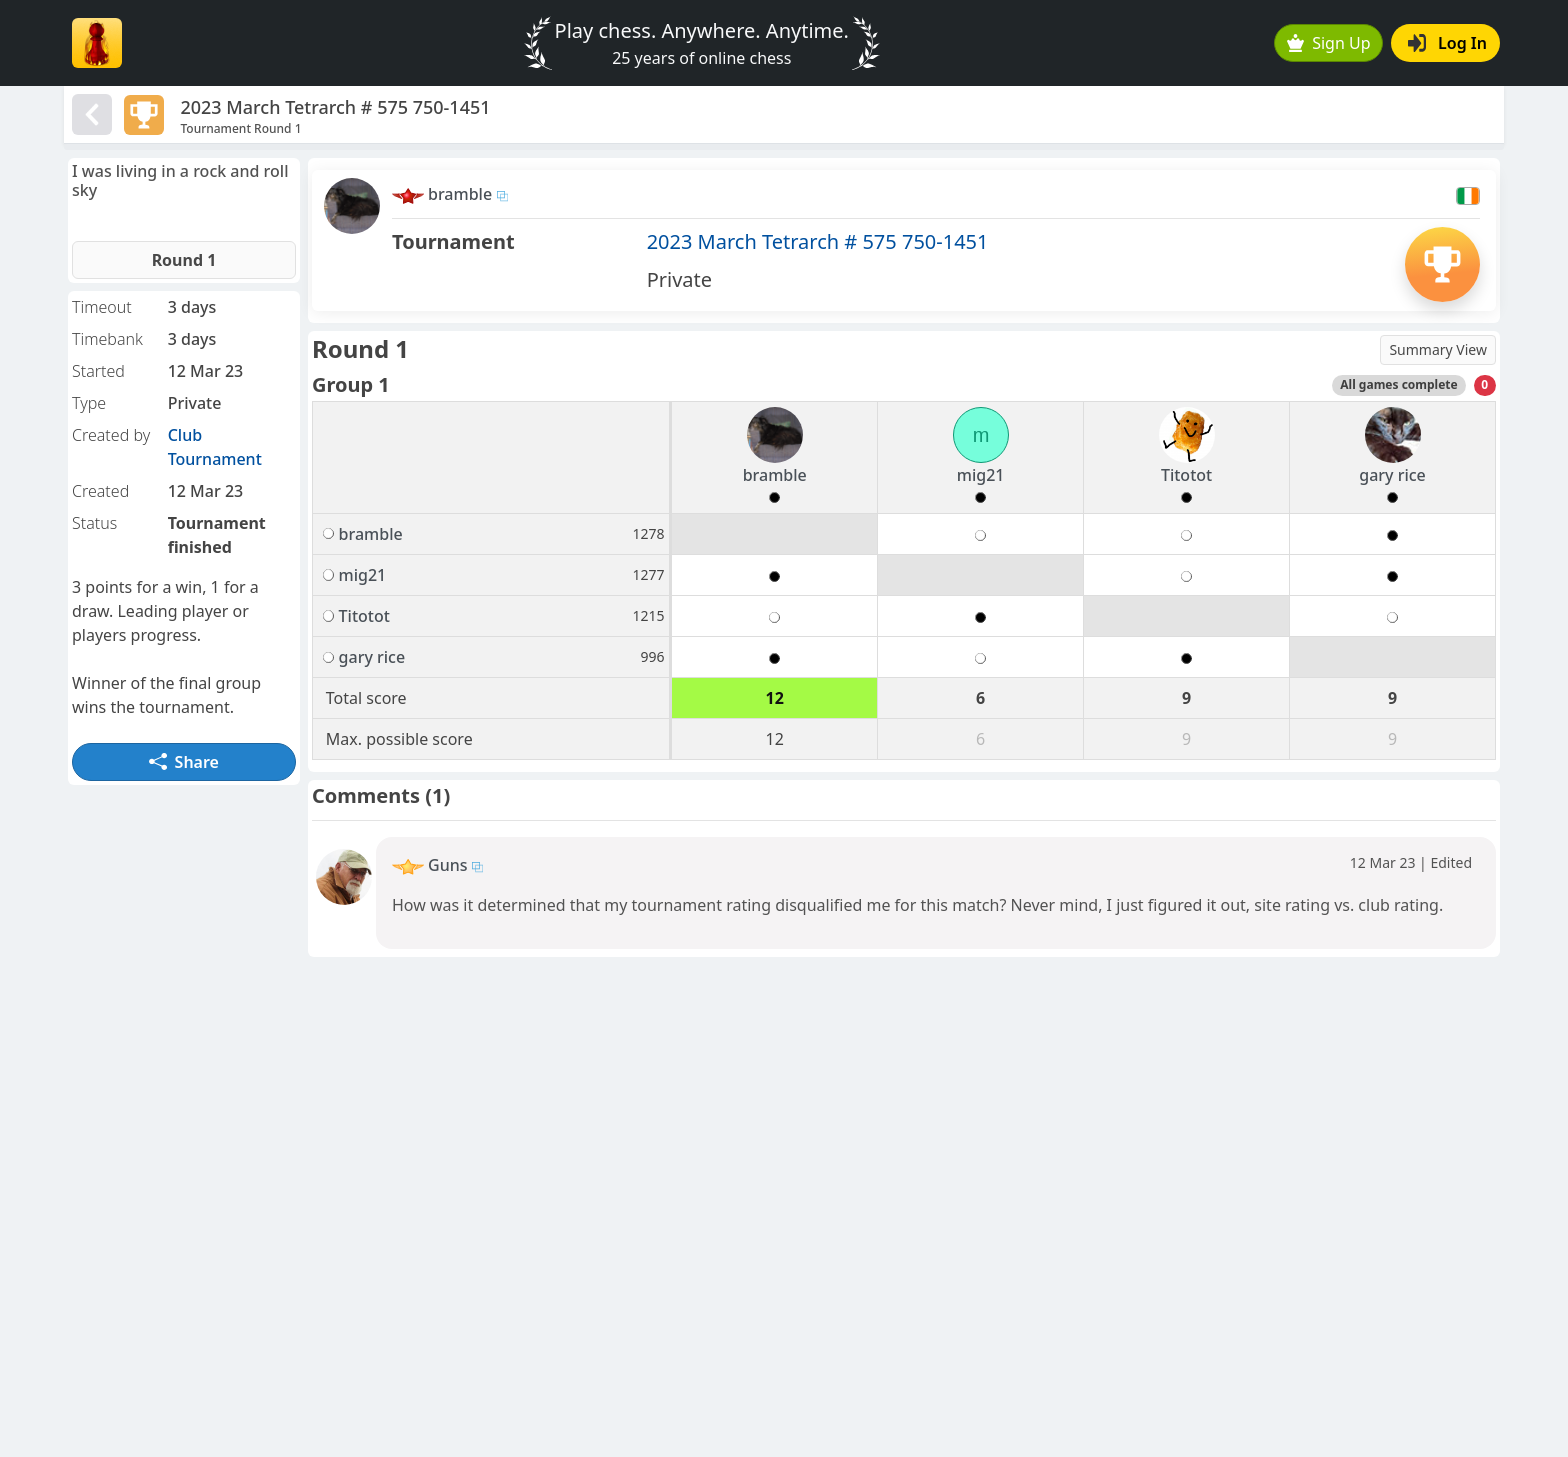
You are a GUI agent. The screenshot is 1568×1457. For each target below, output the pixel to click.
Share (184, 762)
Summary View (1438, 349)
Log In (1447, 43)
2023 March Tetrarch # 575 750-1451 (818, 241)
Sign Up (1329, 43)
